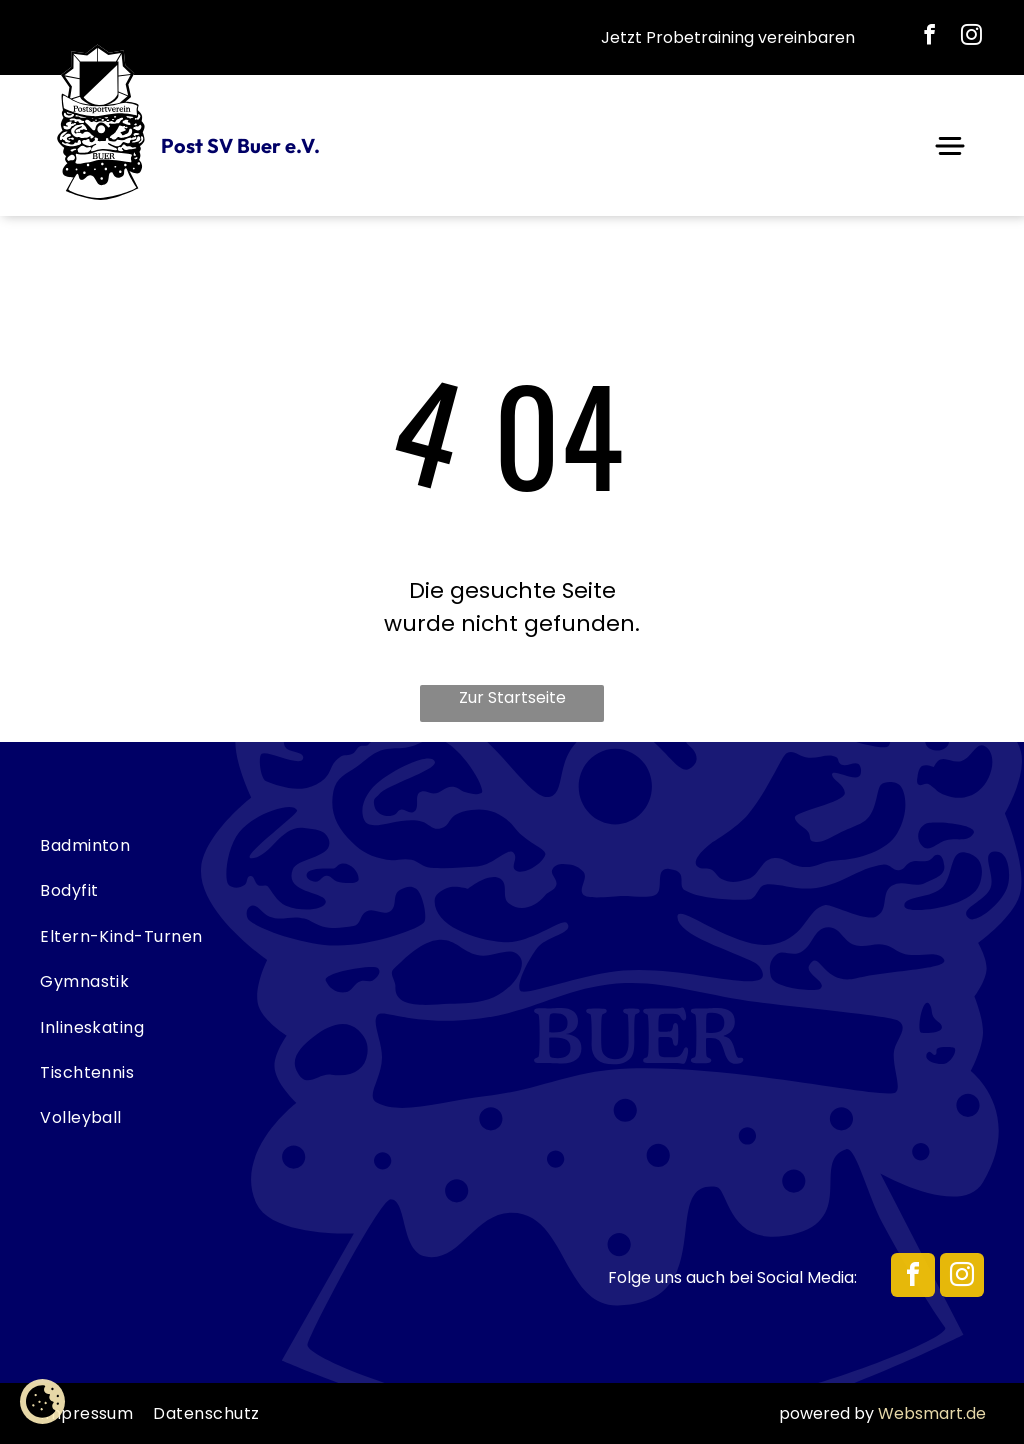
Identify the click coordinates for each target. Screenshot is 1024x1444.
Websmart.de (932, 1413)
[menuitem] (512, 845)
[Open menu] (950, 146)
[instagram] (972, 37)
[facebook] (930, 37)
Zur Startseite (512, 697)
